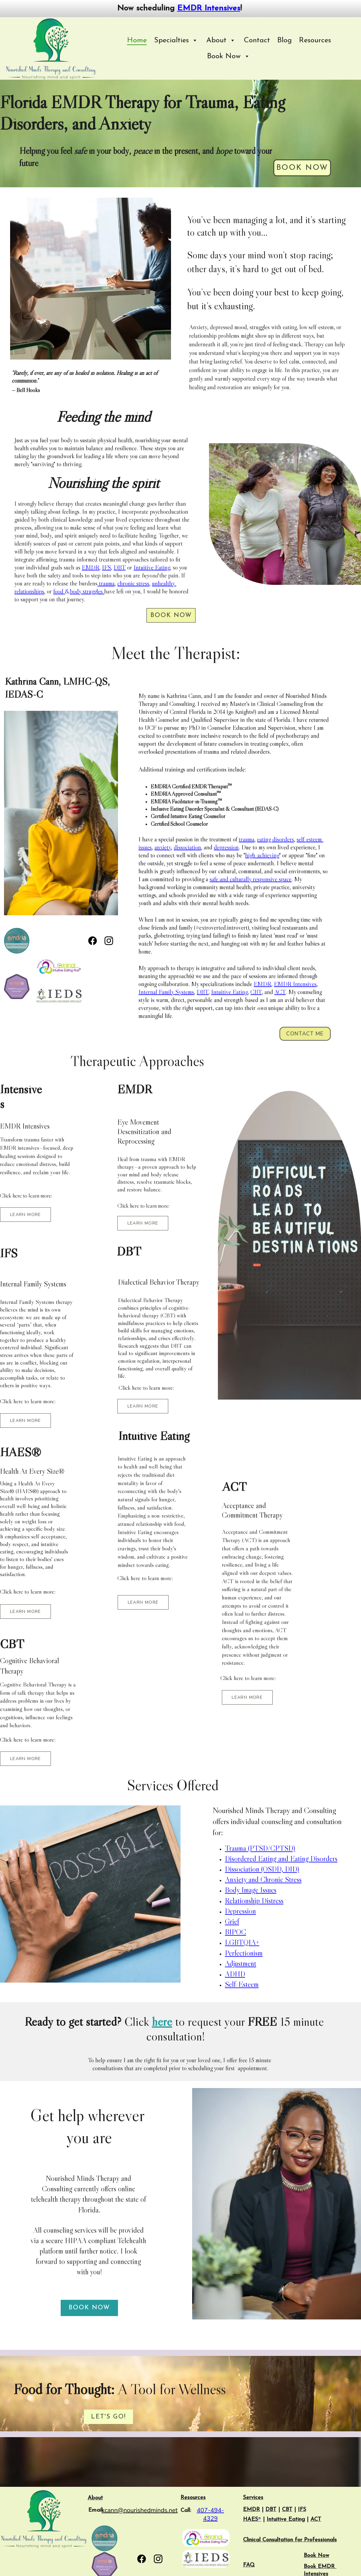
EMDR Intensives (208, 8)
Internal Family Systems (166, 992)
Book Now (302, 168)
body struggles (86, 591)
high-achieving (262, 855)
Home (137, 40)
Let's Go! (108, 2417)
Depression (240, 1911)
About (95, 2498)
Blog (284, 40)
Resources (315, 40)
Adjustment (240, 1963)
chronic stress (133, 583)
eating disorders (275, 839)
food (58, 591)
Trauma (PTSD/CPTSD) (260, 1848)
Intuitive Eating (152, 567)
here (162, 2021)
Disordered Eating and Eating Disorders (281, 1858)
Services (253, 2498)
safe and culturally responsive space (250, 879)
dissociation (187, 847)
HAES (250, 2519)
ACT (280, 992)
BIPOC (235, 1931)
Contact (257, 40)
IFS (106, 567)
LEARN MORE (25, 1215)
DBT (120, 567)
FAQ (249, 2565)
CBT (256, 992)
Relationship (243, 1900)
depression (226, 847)
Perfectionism (244, 1953)
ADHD (235, 1973)
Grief (232, 1921)
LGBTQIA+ (242, 1942)
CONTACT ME (305, 1033)
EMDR (90, 567)
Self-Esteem (242, 1984)
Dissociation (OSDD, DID (261, 1869)
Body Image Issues (250, 1889)
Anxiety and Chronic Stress (263, 1879)
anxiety (162, 847)
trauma (106, 583)
